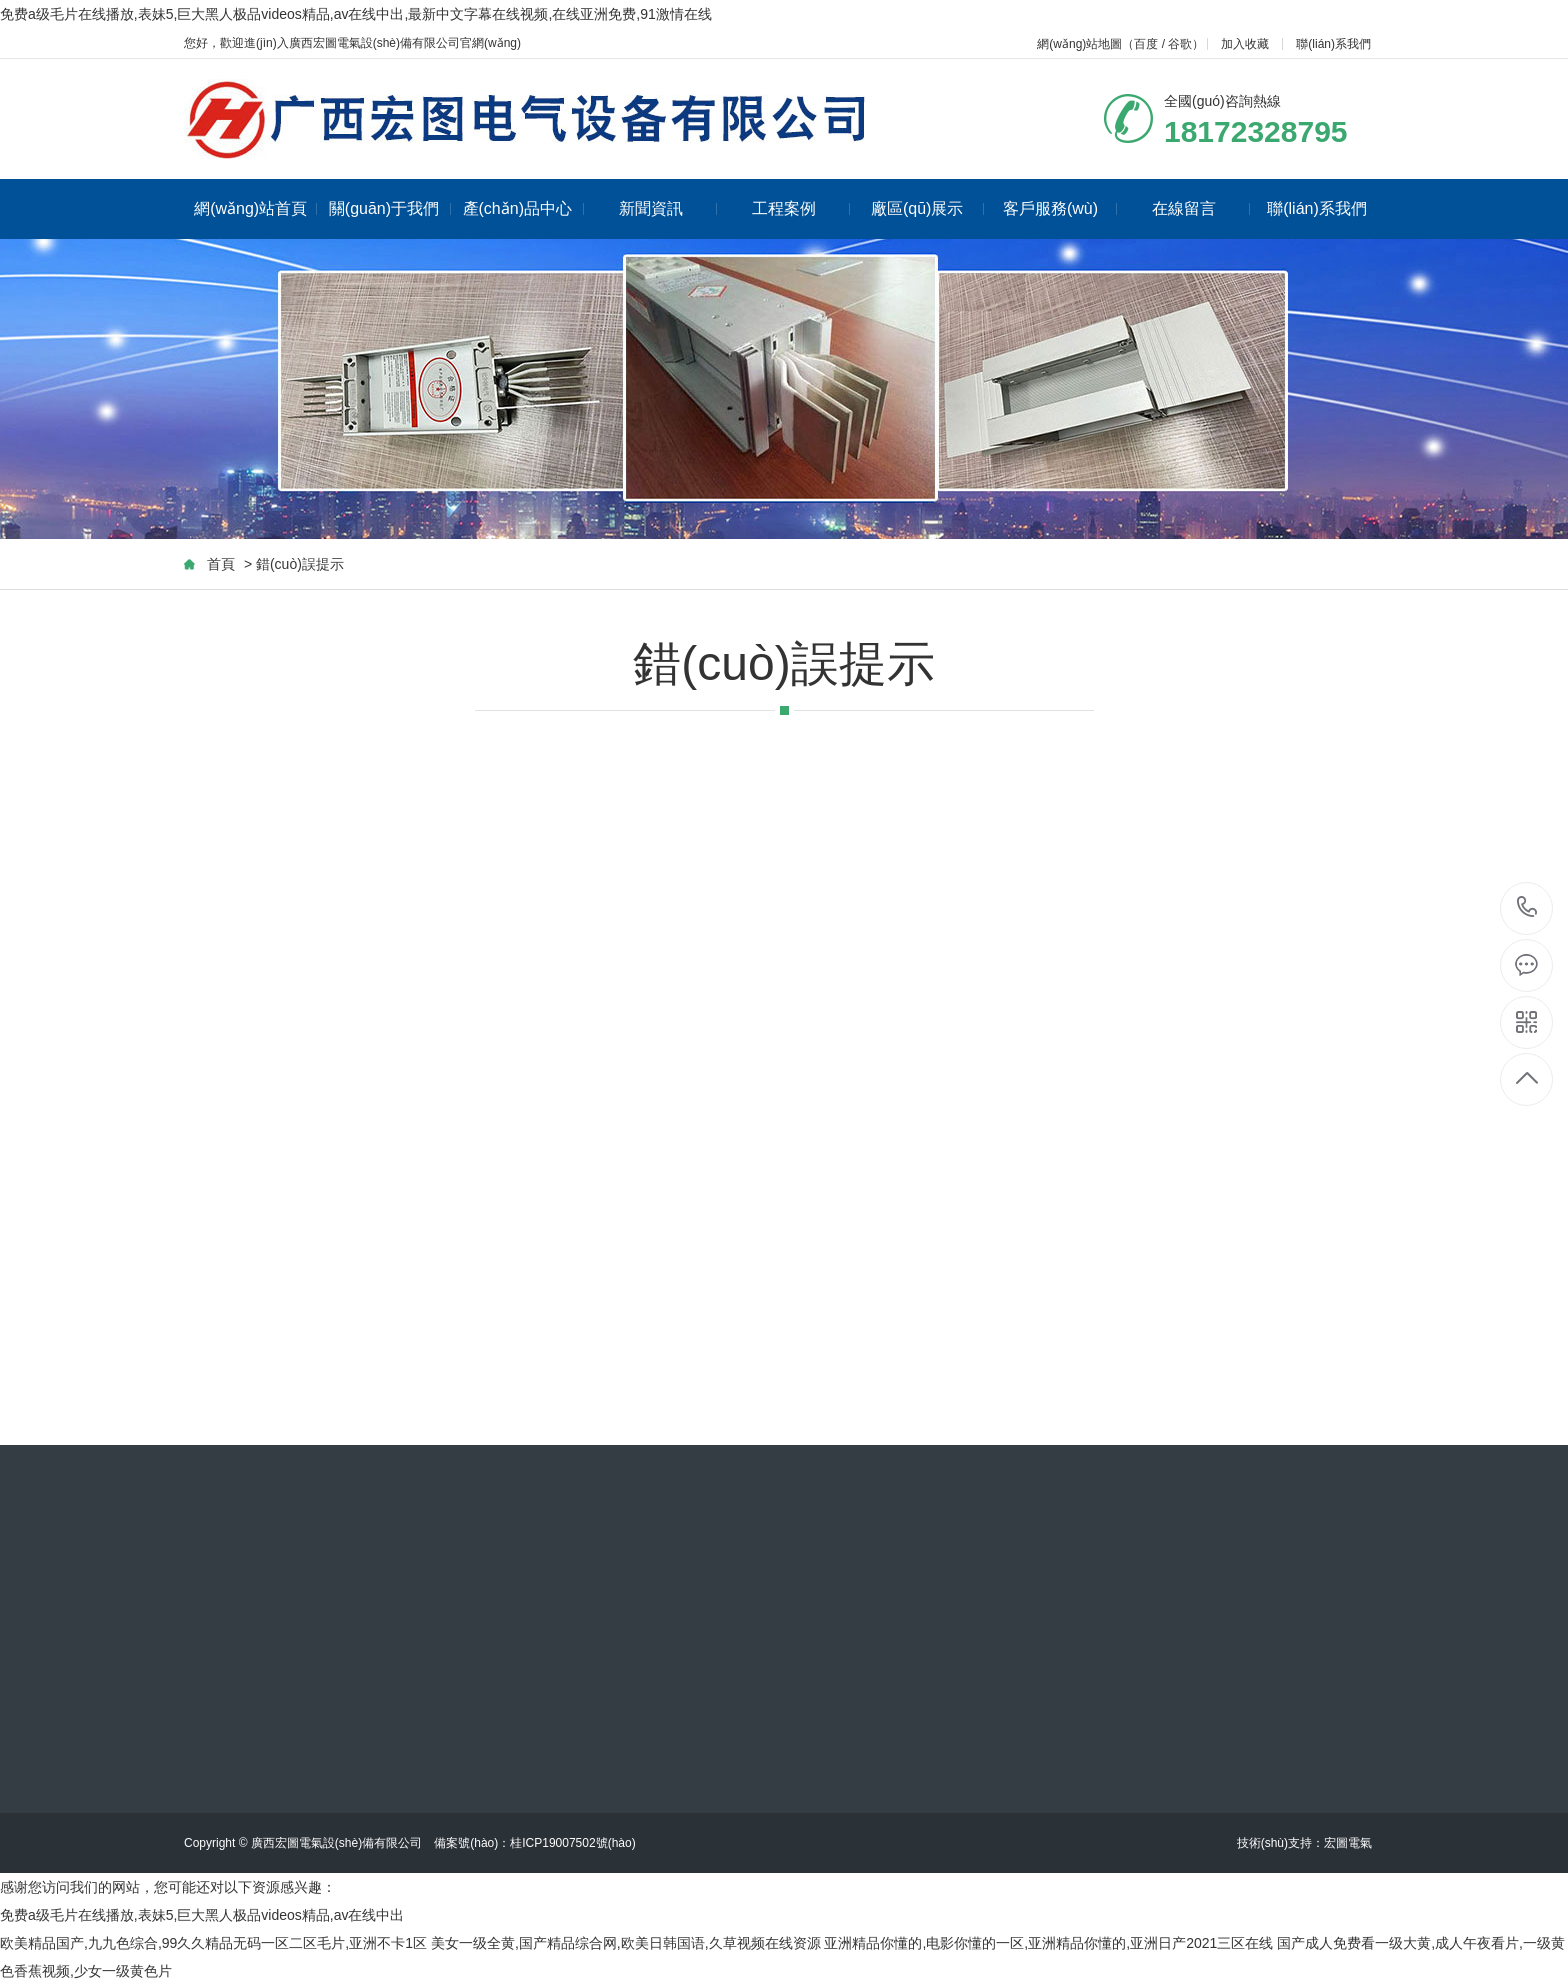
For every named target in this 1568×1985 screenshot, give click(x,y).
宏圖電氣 (1348, 1843)
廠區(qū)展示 (927, 208)
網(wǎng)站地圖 (1079, 44)
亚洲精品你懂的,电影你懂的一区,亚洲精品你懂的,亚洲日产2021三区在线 (1048, 1943)
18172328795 (1527, 907)
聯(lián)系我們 (1333, 44)
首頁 (221, 564)
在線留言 (1201, 208)
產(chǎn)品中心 (523, 208)
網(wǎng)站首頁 (255, 208)
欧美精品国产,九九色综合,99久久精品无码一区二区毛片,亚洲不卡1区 (213, 1943)
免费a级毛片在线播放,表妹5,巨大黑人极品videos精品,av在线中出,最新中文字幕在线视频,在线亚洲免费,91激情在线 (356, 14)
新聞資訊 (668, 208)
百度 (1146, 44)
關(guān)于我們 (390, 208)
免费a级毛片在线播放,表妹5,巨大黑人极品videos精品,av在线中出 (202, 1915)
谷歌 (1180, 44)
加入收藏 (1245, 44)
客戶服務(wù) (1060, 208)
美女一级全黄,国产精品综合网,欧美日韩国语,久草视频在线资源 (626, 1943)
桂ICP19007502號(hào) (572, 1843)
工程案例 (801, 208)
